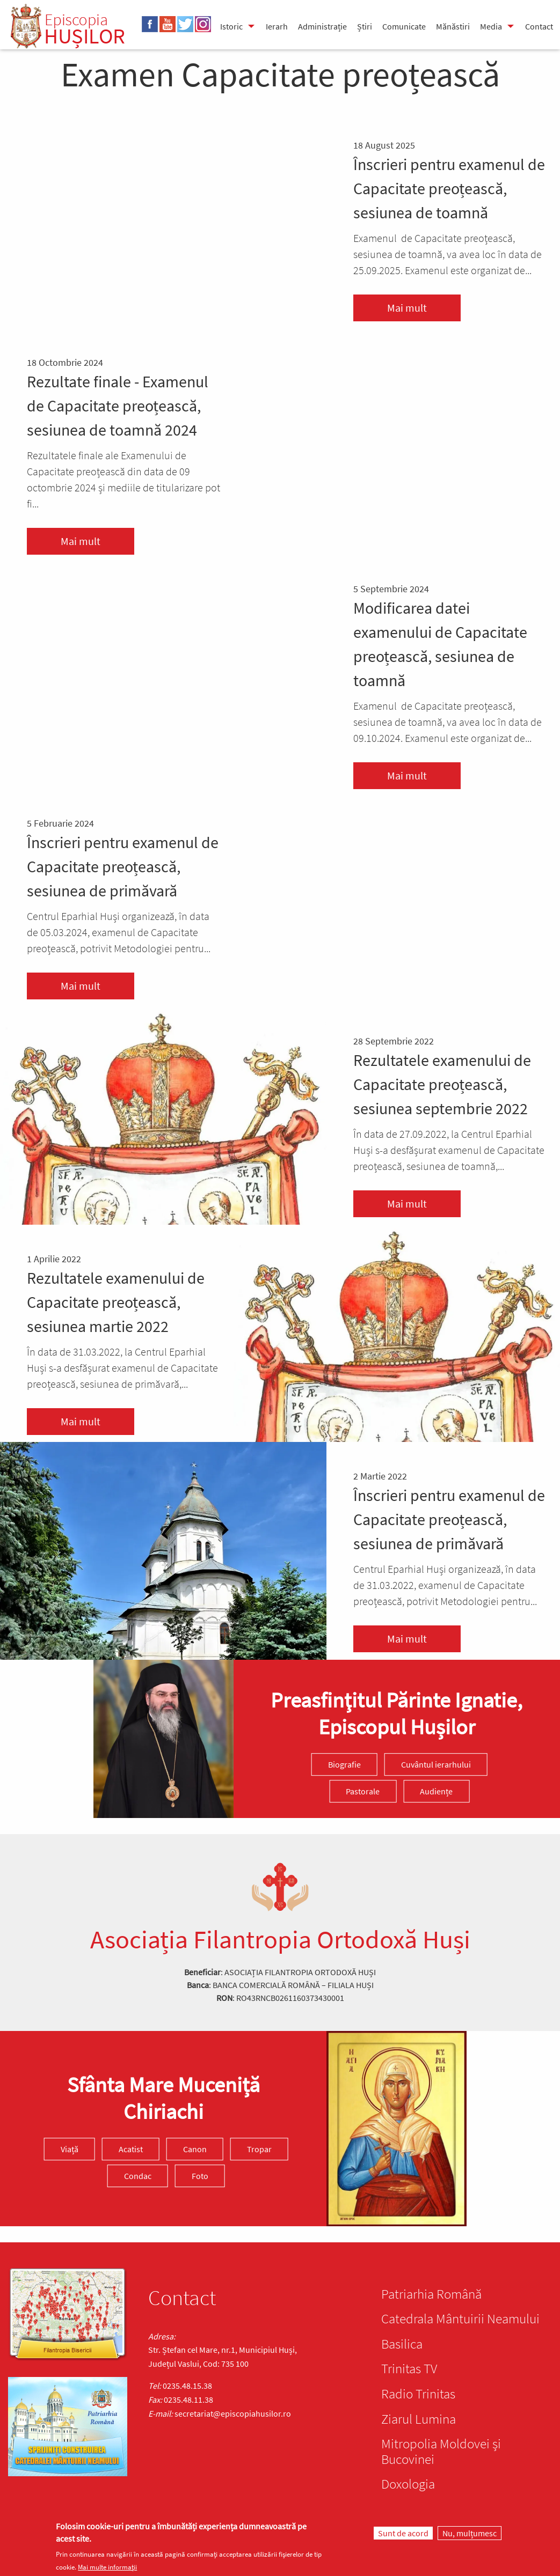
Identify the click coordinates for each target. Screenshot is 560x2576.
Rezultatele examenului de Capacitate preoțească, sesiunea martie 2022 (116, 1302)
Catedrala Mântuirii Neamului (460, 2318)
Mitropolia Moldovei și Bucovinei (441, 2451)
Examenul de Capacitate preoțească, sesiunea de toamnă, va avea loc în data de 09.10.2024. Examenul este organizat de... (447, 722)
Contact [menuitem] (539, 26)
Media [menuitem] (491, 26)
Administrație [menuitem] (322, 26)
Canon (195, 2149)
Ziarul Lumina (418, 2418)
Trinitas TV (409, 2368)
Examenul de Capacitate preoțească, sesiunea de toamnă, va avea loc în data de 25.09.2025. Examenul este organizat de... (447, 254)
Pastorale (363, 1791)
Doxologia (408, 2483)
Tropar (259, 2149)
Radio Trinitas (418, 2393)
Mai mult (407, 307)
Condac (137, 2175)
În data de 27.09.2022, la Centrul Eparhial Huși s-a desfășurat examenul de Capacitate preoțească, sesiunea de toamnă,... (448, 1150)
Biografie (344, 1764)
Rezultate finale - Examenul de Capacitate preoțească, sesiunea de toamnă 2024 (117, 405)
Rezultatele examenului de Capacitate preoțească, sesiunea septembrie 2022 (442, 1084)
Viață (69, 2149)
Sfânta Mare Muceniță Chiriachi (163, 2098)
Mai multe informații (107, 2567)
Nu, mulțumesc (469, 2533)
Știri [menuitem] (364, 26)
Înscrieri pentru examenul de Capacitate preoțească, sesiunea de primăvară (123, 866)
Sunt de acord (403, 2533)
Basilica (402, 2343)
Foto (200, 2175)
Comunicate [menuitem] (404, 26)
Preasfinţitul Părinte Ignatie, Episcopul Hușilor (396, 1713)
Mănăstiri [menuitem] (453, 26)
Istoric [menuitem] (231, 26)
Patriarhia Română (431, 2293)
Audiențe (436, 1791)
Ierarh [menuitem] (277, 26)
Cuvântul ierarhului (436, 1764)
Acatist (131, 2149)
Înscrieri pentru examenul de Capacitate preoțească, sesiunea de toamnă (449, 188)
